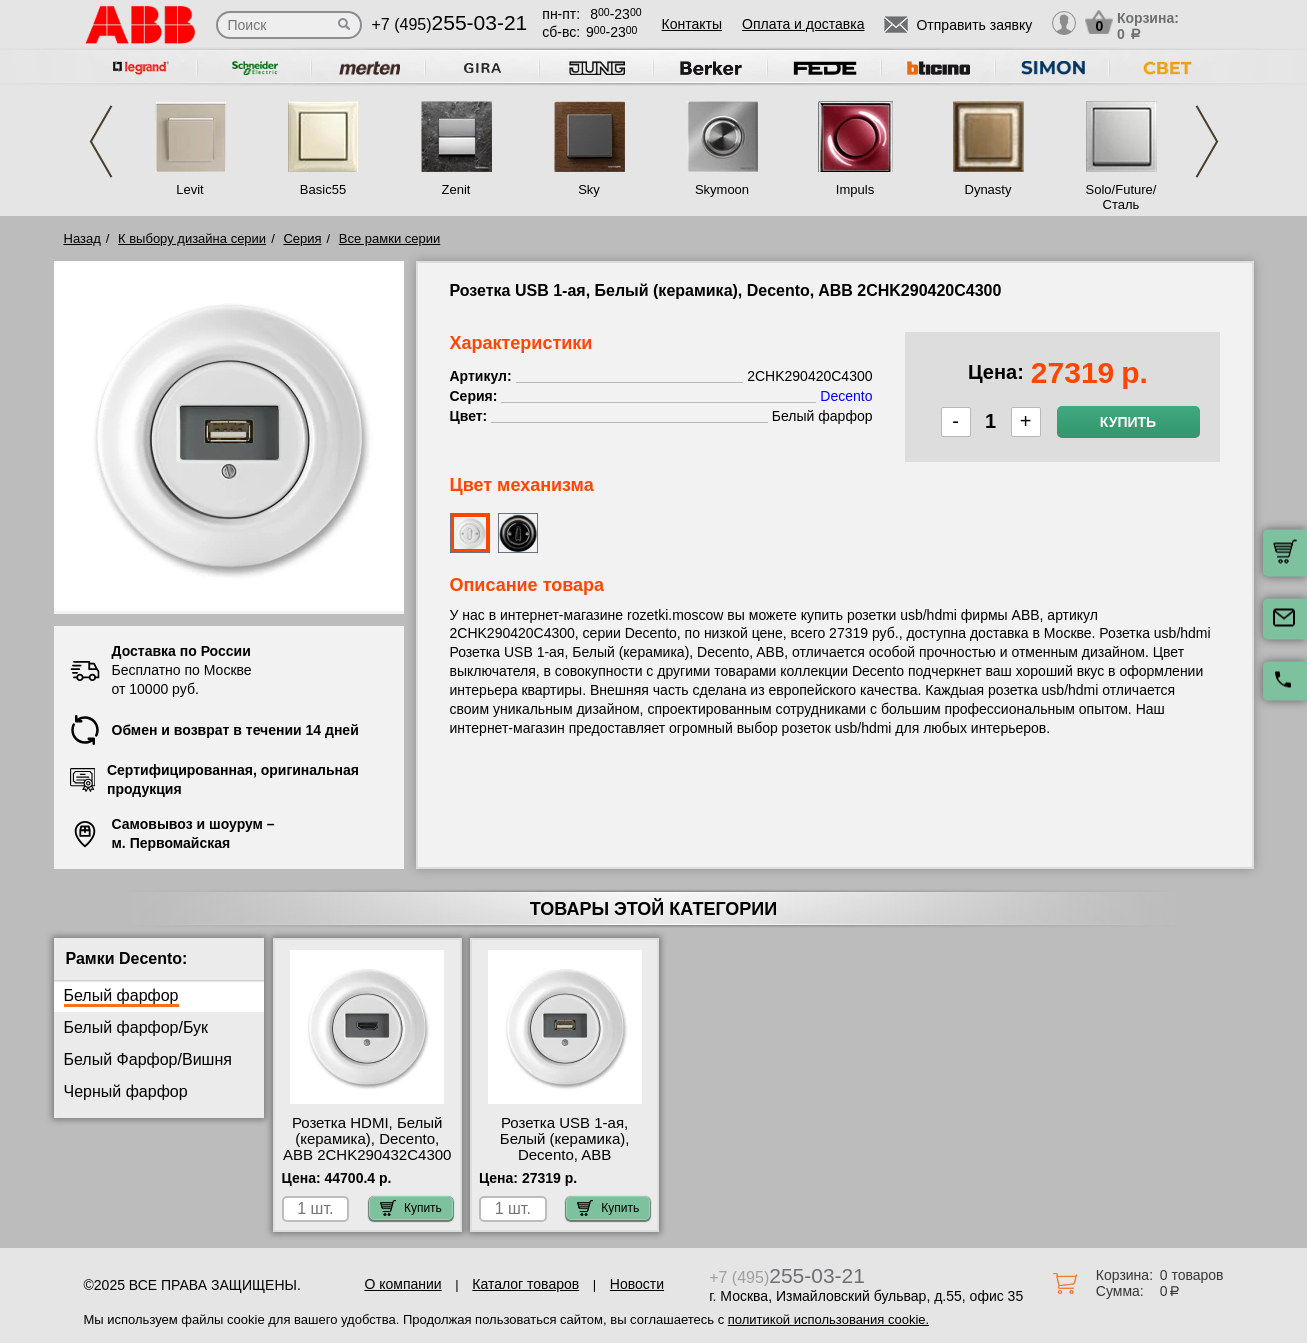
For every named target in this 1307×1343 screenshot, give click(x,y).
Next (1207, 141)
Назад (82, 238)
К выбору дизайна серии (192, 238)
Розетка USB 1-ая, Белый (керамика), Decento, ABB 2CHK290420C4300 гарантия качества (564, 1155)
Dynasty (988, 189)
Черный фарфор (126, 1091)
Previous (101, 141)
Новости (637, 1284)
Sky (589, 189)
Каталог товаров (525, 1284)
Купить (1128, 422)
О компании (402, 1284)
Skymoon (722, 189)
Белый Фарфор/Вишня (148, 1059)
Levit (189, 189)
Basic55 (323, 189)
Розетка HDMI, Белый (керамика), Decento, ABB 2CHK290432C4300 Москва (367, 1147)
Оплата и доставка (803, 24)
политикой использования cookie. (828, 1319)
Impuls (855, 189)
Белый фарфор (121, 995)
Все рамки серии (389, 238)
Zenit (456, 189)
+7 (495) (450, 24)
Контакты (692, 24)
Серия (302, 238)
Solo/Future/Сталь (1121, 197)
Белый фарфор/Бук (136, 1027)
